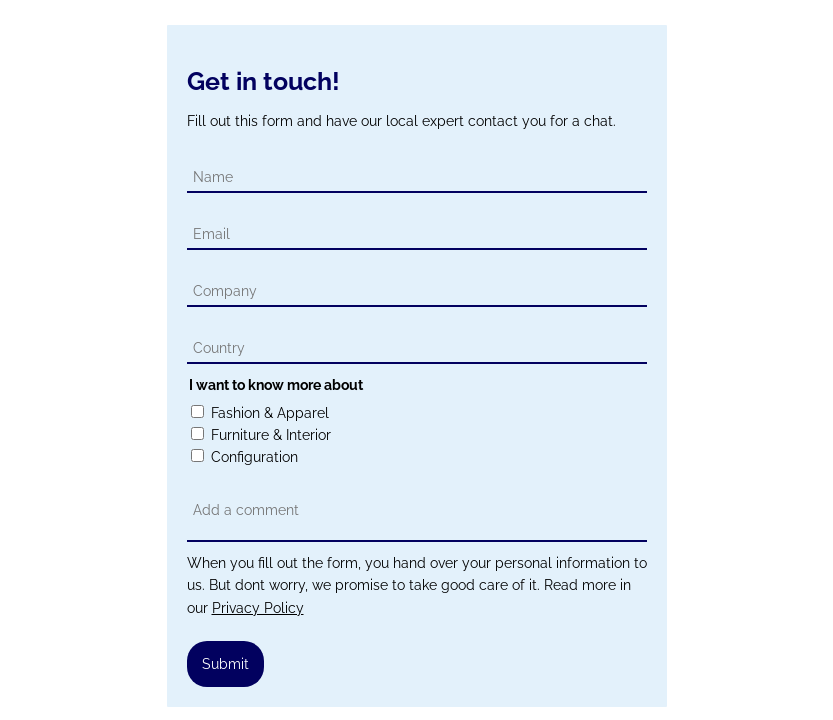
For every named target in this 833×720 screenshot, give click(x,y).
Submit (225, 664)
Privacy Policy (258, 608)
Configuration (254, 457)
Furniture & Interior (271, 435)
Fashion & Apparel (270, 413)
